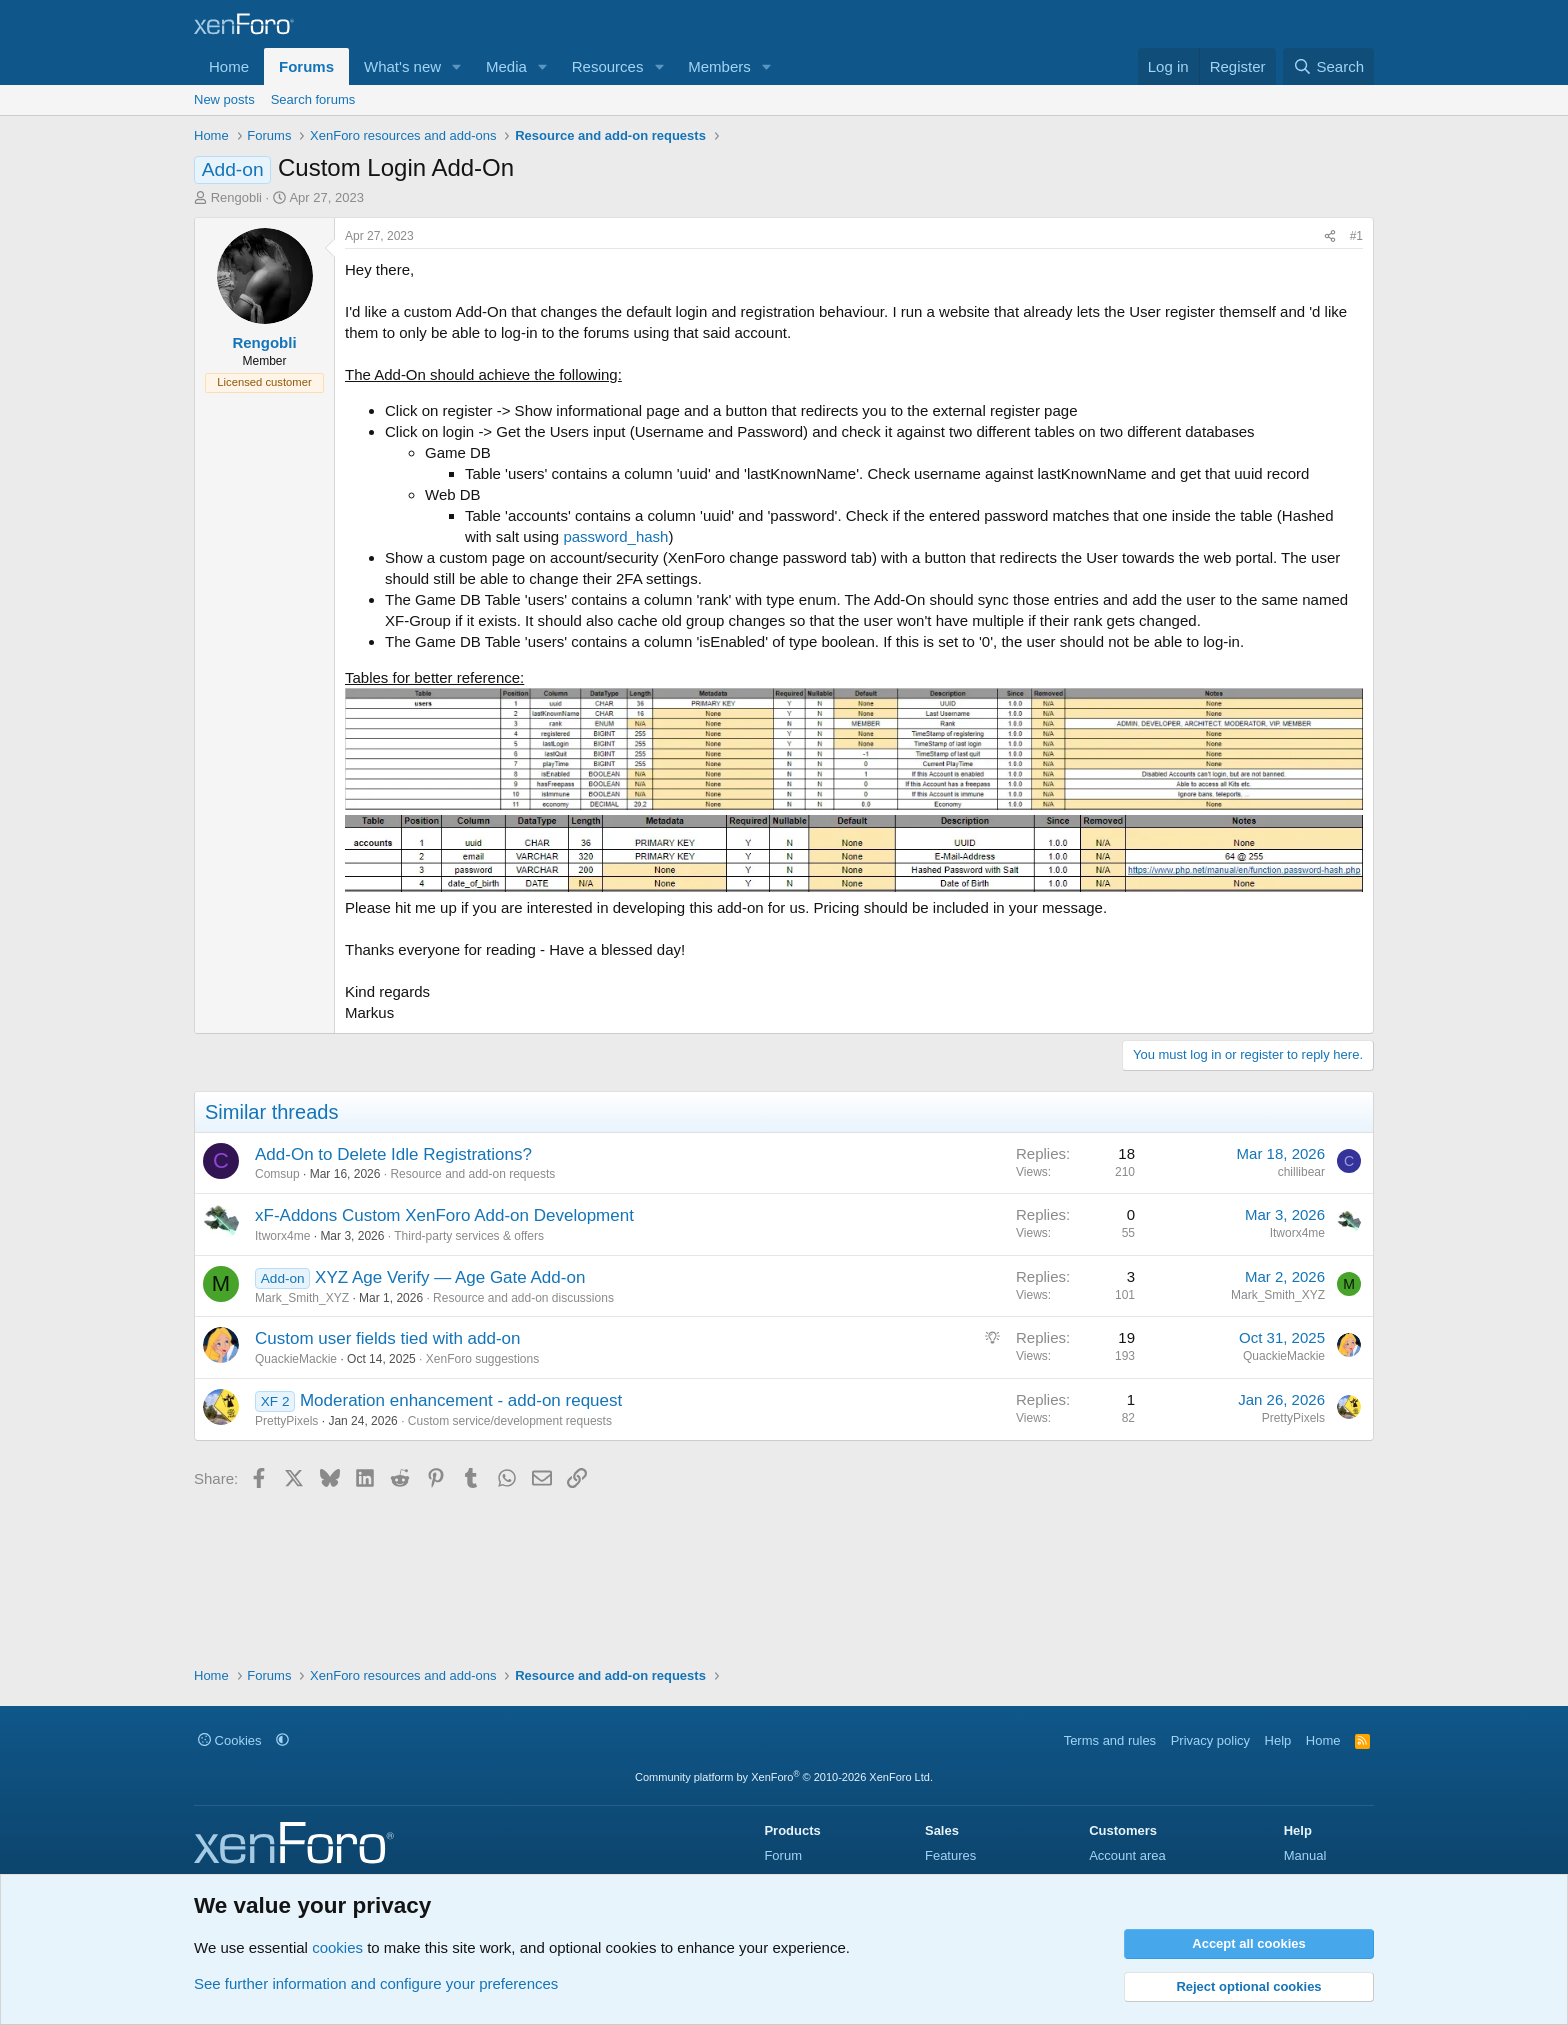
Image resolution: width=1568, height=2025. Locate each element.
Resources (608, 66)
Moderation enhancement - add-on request (461, 1400)
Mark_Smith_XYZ (302, 1298)
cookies (337, 1947)
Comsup (277, 1174)
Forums (306, 66)
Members (719, 66)
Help (1278, 1740)
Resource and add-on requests (472, 1174)
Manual (1305, 1855)
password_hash (615, 536)
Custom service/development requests (510, 1421)
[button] (457, 66)
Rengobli (236, 197)
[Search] (1328, 66)
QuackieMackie (296, 1359)
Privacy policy (1210, 1740)
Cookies (230, 1740)
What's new (402, 66)
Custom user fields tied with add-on (388, 1338)
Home (229, 66)
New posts (224, 99)
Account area (1127, 1855)
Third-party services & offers (469, 1236)
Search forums (313, 99)
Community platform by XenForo (784, 1777)
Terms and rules (1110, 1740)
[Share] (1330, 236)
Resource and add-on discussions (523, 1298)
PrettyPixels (286, 1421)
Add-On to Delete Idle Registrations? (393, 1154)
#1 (1356, 236)
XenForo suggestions (482, 1359)
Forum (783, 1855)
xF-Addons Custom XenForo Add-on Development (444, 1215)
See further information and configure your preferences (376, 1983)
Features (950, 1855)
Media (506, 66)
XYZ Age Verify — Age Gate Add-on (450, 1277)
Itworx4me (282, 1236)
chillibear (1301, 1172)
